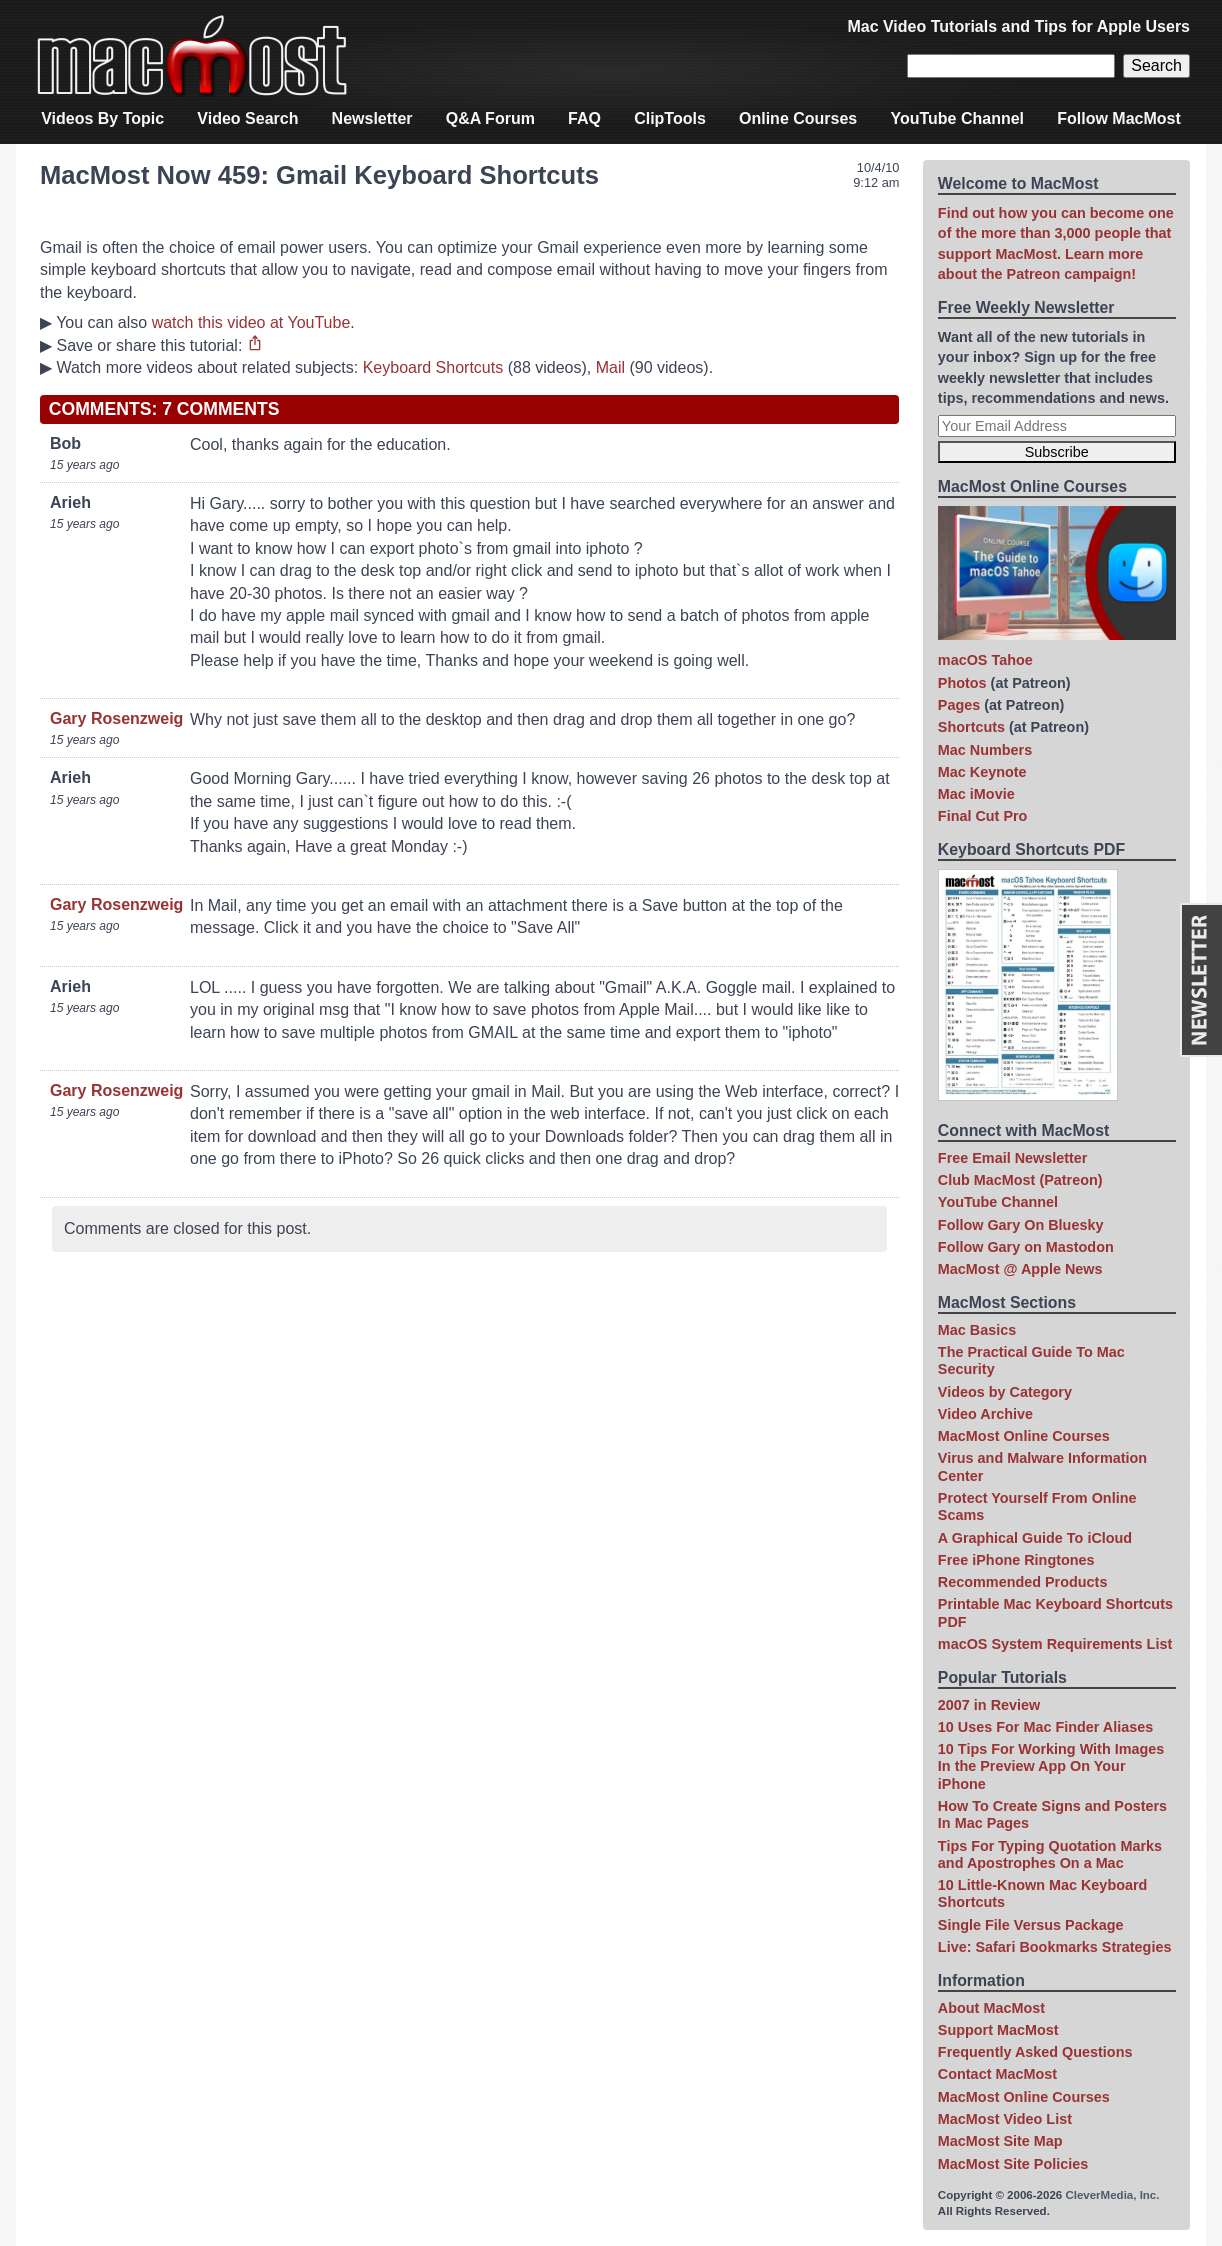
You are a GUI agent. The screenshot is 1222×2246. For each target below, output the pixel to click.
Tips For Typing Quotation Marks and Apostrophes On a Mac (1050, 1854)
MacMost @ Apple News (1020, 1269)
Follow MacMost (1119, 118)
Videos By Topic (102, 118)
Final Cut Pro (983, 816)
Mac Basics (977, 1330)
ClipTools (670, 118)
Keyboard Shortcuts (433, 367)
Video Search (247, 118)
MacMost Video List (1005, 2119)
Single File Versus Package (1031, 1925)
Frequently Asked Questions (1035, 2052)
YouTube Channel (957, 118)
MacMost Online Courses (1024, 1436)
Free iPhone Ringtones (1016, 1560)
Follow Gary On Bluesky (1021, 1225)
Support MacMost (998, 2030)
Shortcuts (971, 727)
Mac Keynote (982, 772)
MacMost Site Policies (1013, 2164)
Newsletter (372, 118)
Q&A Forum (490, 118)
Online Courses (798, 118)
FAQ (584, 118)
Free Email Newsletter (1013, 1158)
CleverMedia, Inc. (1112, 2195)
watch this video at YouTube (251, 322)
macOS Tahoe (985, 660)
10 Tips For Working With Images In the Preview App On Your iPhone (1051, 1766)
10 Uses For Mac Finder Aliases (1045, 1727)
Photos (962, 683)
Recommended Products (1023, 1582)
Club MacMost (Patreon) (1020, 1180)
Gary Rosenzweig (116, 718)
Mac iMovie (976, 794)
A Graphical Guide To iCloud (1035, 1538)
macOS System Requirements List (1055, 1644)
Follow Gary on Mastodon (1026, 1247)
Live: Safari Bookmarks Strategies (1055, 1947)
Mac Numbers (985, 750)
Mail (610, 367)
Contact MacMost (997, 2074)
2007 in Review (989, 1705)
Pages (959, 705)
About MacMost (991, 2008)
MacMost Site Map (1000, 2141)
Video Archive (985, 1414)
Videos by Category (1005, 1392)
